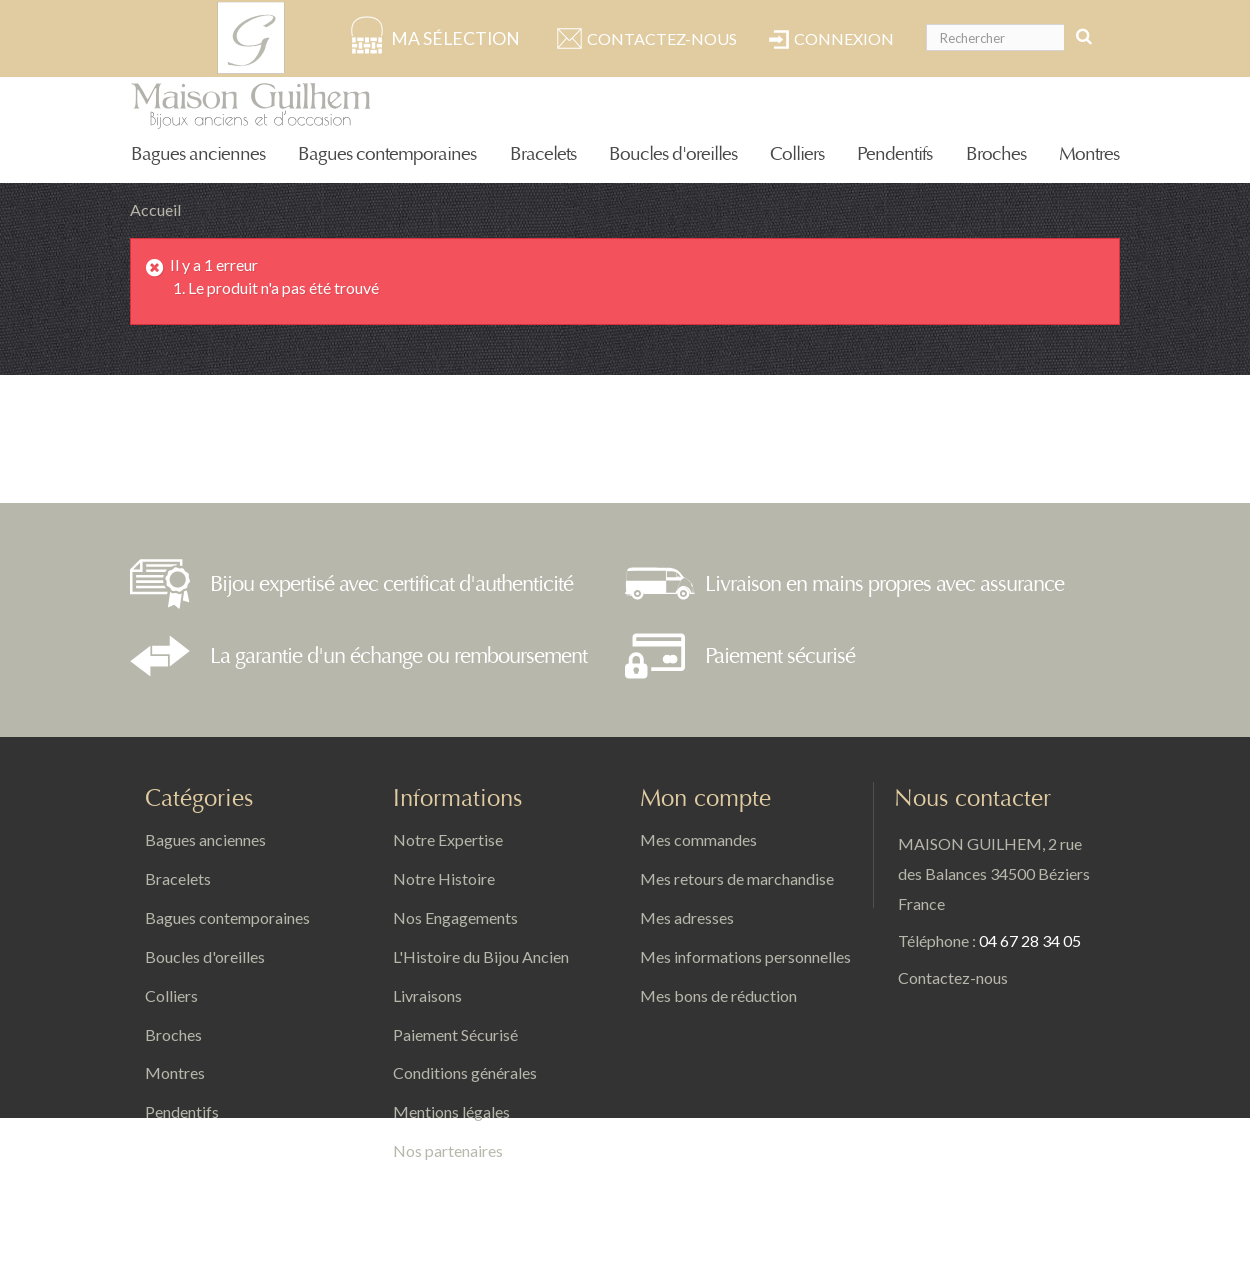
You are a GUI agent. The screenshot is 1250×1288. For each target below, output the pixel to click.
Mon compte (705, 798)
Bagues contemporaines (387, 154)
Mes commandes (698, 839)
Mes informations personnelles (745, 956)
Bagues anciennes (198, 154)
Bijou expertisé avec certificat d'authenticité (391, 584)
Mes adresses (687, 917)
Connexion (844, 38)
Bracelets (543, 154)
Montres (1089, 154)
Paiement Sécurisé (455, 1034)
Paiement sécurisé (780, 656)
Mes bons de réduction (718, 995)
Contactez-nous (662, 38)
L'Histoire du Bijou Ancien (481, 956)
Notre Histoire (444, 878)
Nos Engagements (455, 917)
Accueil (155, 209)
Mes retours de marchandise (737, 878)
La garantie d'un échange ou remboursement (398, 656)
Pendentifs (894, 154)
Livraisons (427, 995)
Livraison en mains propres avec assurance (884, 584)
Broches (996, 154)
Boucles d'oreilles (673, 154)
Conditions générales (465, 1072)
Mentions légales (451, 1111)
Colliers (797, 154)
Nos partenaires (448, 1150)
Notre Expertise (448, 839)
